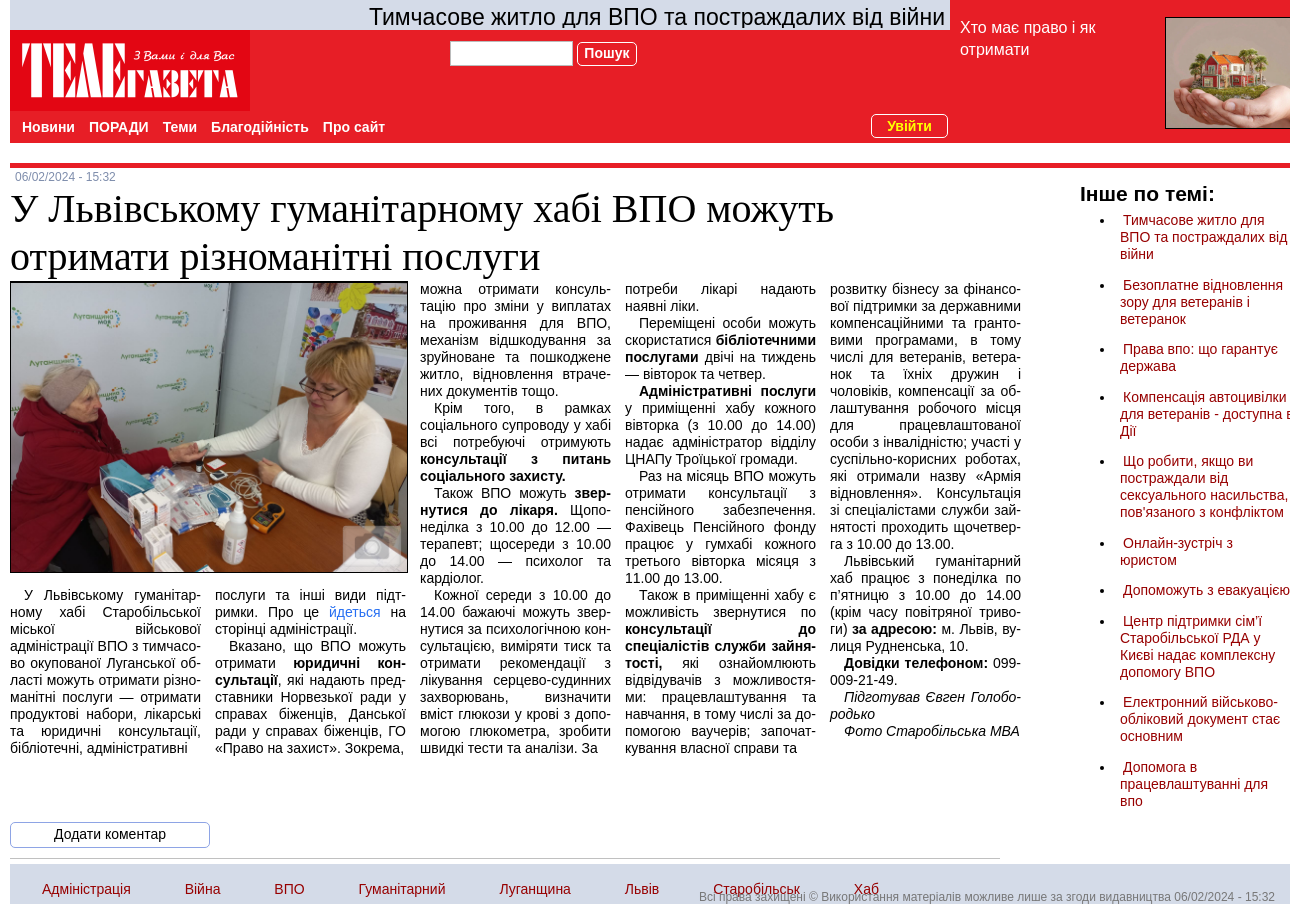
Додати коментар (110, 834)
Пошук (606, 53)
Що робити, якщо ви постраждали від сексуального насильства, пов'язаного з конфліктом (1204, 486)
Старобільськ (756, 889)
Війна (203, 889)
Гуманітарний (402, 889)
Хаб (866, 889)
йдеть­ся (355, 612)
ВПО (289, 889)
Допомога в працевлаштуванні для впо (1194, 784)
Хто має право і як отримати (1027, 38)
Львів (642, 889)
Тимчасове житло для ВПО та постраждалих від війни (657, 17)
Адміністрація (86, 889)
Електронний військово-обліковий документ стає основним (1200, 719)
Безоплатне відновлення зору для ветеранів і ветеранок (1201, 302)
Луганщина (535, 889)
